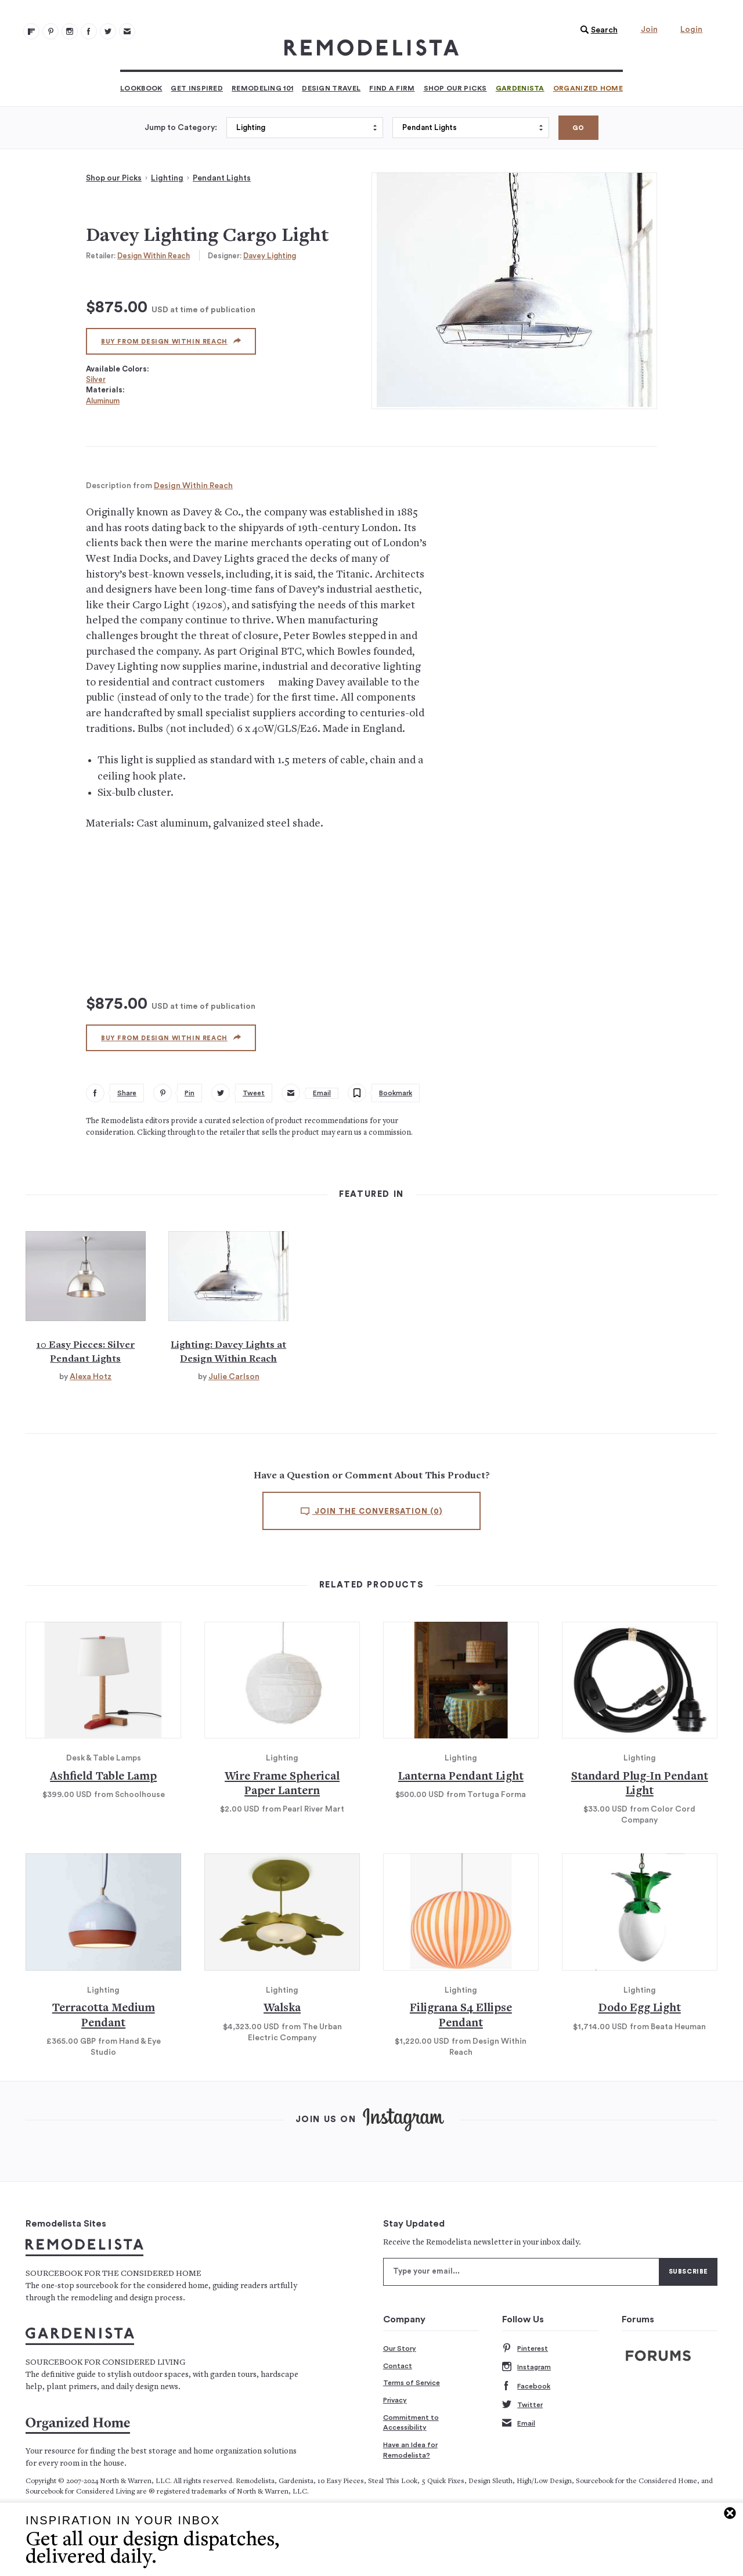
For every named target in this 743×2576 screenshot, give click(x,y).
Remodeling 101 (262, 88)
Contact (397, 2365)
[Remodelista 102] (70, 31)
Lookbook (141, 88)
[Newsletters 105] (127, 31)
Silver (96, 379)
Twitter (522, 2405)
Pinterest (525, 2348)
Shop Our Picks (455, 88)
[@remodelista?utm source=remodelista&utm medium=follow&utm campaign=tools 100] (31, 31)
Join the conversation (371, 1511)
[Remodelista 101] (50, 31)
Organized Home (588, 88)
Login (691, 30)
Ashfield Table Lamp (103, 1777)
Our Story (399, 2348)
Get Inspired (197, 88)
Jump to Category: (181, 128)
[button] (596, 30)
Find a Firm (391, 88)
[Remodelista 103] (89, 31)
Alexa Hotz (90, 1377)
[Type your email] (521, 2272)
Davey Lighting (269, 255)
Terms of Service (411, 2382)
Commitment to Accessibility (411, 2422)
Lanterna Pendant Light (461, 1777)
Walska (282, 2009)
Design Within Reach (153, 255)
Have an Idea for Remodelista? (410, 2450)
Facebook (526, 2386)
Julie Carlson (233, 1377)
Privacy (395, 2400)
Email (518, 2423)
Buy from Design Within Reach (171, 341)
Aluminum (103, 401)
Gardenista (520, 88)
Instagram (526, 2367)
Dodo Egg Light (639, 2009)
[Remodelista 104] (108, 31)
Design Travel (331, 88)
